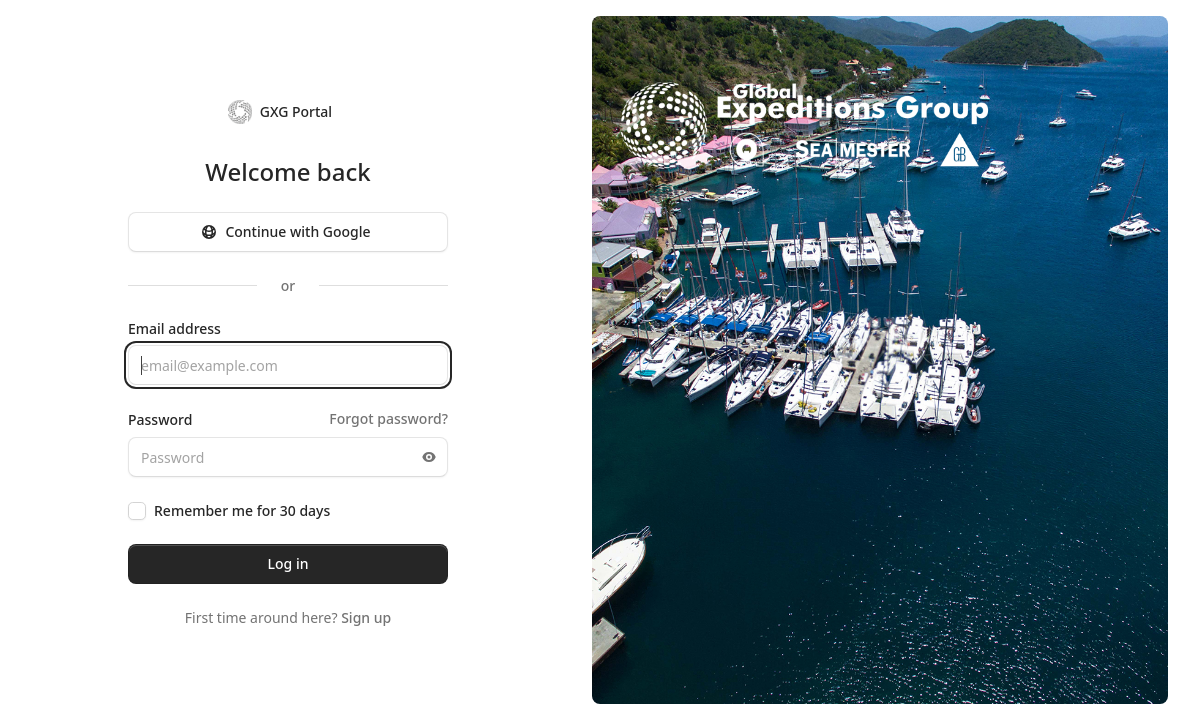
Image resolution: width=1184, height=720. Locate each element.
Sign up (366, 617)
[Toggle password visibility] (429, 457)
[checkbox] (137, 511)
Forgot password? (388, 418)
